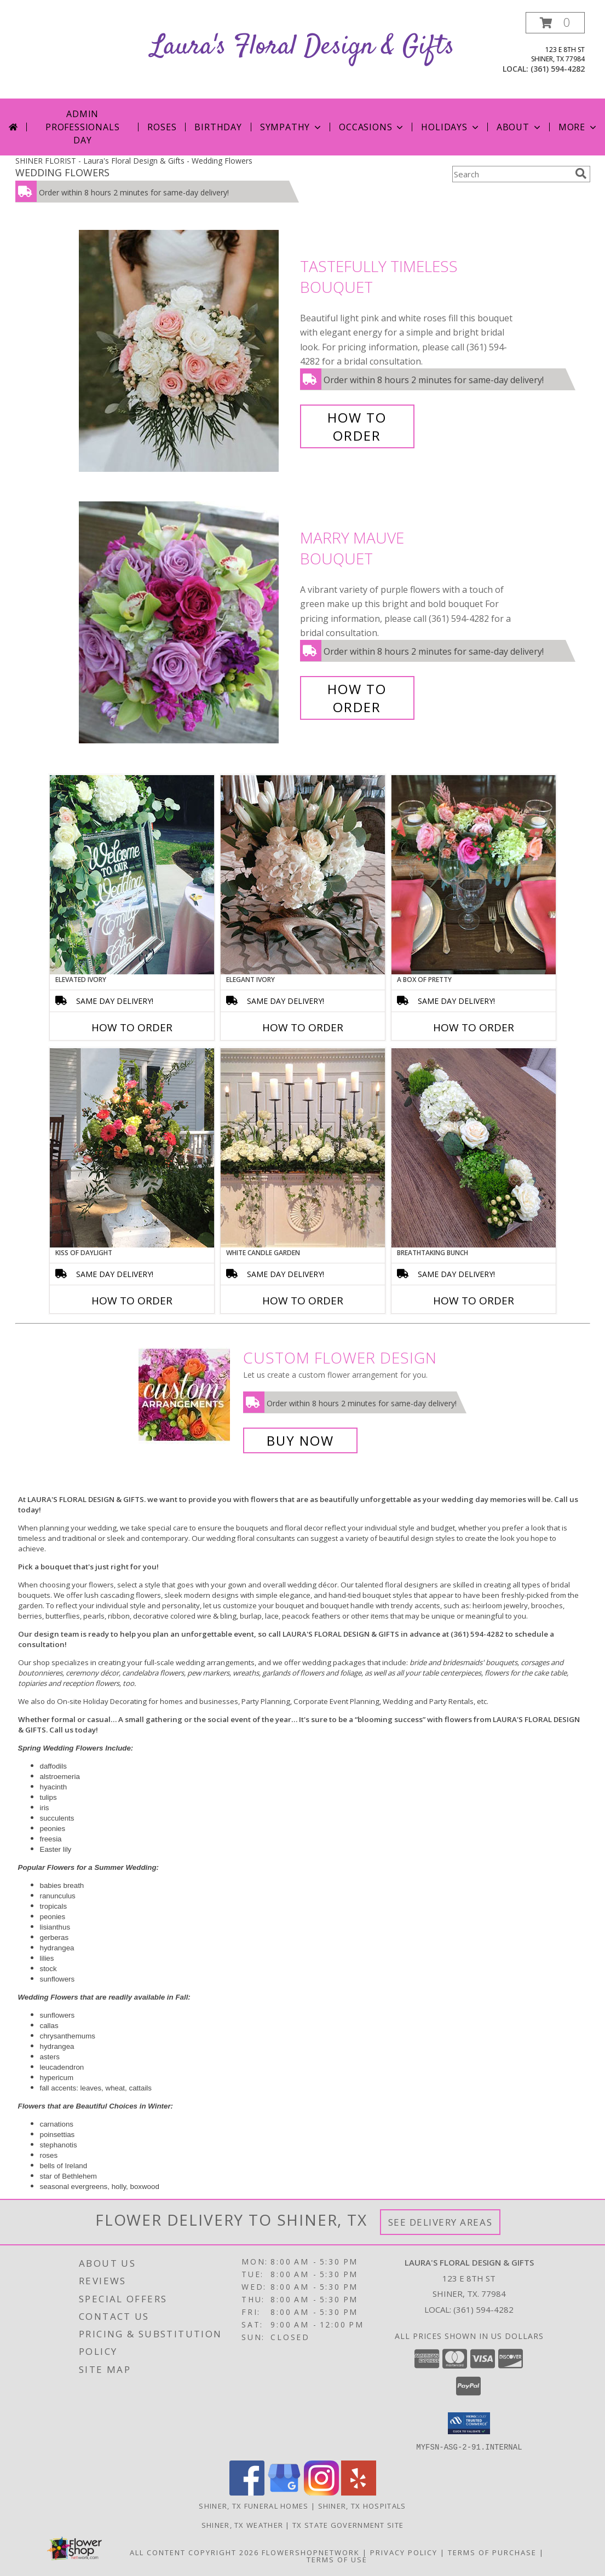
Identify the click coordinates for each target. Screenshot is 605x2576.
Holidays (450, 127)
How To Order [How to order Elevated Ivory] (131, 1027)
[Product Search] (511, 174)
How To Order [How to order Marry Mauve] (357, 698)
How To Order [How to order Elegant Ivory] (302, 1027)
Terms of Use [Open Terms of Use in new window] (337, 2559)
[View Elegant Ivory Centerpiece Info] (303, 874)
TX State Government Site (348, 2524)
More (578, 127)
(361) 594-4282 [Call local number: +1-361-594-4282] (558, 68)
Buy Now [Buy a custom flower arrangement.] (300, 1440)
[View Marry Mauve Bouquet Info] (187, 622)
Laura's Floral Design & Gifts (302, 46)
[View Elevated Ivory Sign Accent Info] (132, 874)
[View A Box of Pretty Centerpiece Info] (473, 874)
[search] (581, 174)
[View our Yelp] (358, 2492)
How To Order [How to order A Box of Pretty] (473, 1027)
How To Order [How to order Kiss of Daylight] (131, 1300)
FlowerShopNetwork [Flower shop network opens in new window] (311, 2552)
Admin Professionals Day (82, 127)
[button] (555, 22)
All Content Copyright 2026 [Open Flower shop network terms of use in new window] (194, 2552)
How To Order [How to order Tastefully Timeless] (357, 426)
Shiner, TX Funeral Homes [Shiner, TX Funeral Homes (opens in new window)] (253, 2505)
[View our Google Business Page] (284, 2492)
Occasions (372, 127)
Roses (161, 127)
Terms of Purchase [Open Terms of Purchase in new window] (492, 2552)
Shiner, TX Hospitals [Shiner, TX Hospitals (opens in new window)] (362, 2505)
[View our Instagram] (321, 2492)
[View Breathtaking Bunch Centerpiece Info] (473, 1147)
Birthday (217, 127)
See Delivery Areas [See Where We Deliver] (440, 2222)
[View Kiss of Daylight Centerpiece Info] (132, 1147)
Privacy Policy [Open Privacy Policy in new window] (403, 2552)
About (520, 127)
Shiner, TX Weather (242, 2524)
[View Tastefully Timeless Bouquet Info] (187, 351)
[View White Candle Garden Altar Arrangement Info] (303, 1147)
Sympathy (291, 127)
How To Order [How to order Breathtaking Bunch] (473, 1300)
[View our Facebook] (246, 2492)
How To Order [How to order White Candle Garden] (302, 1300)
